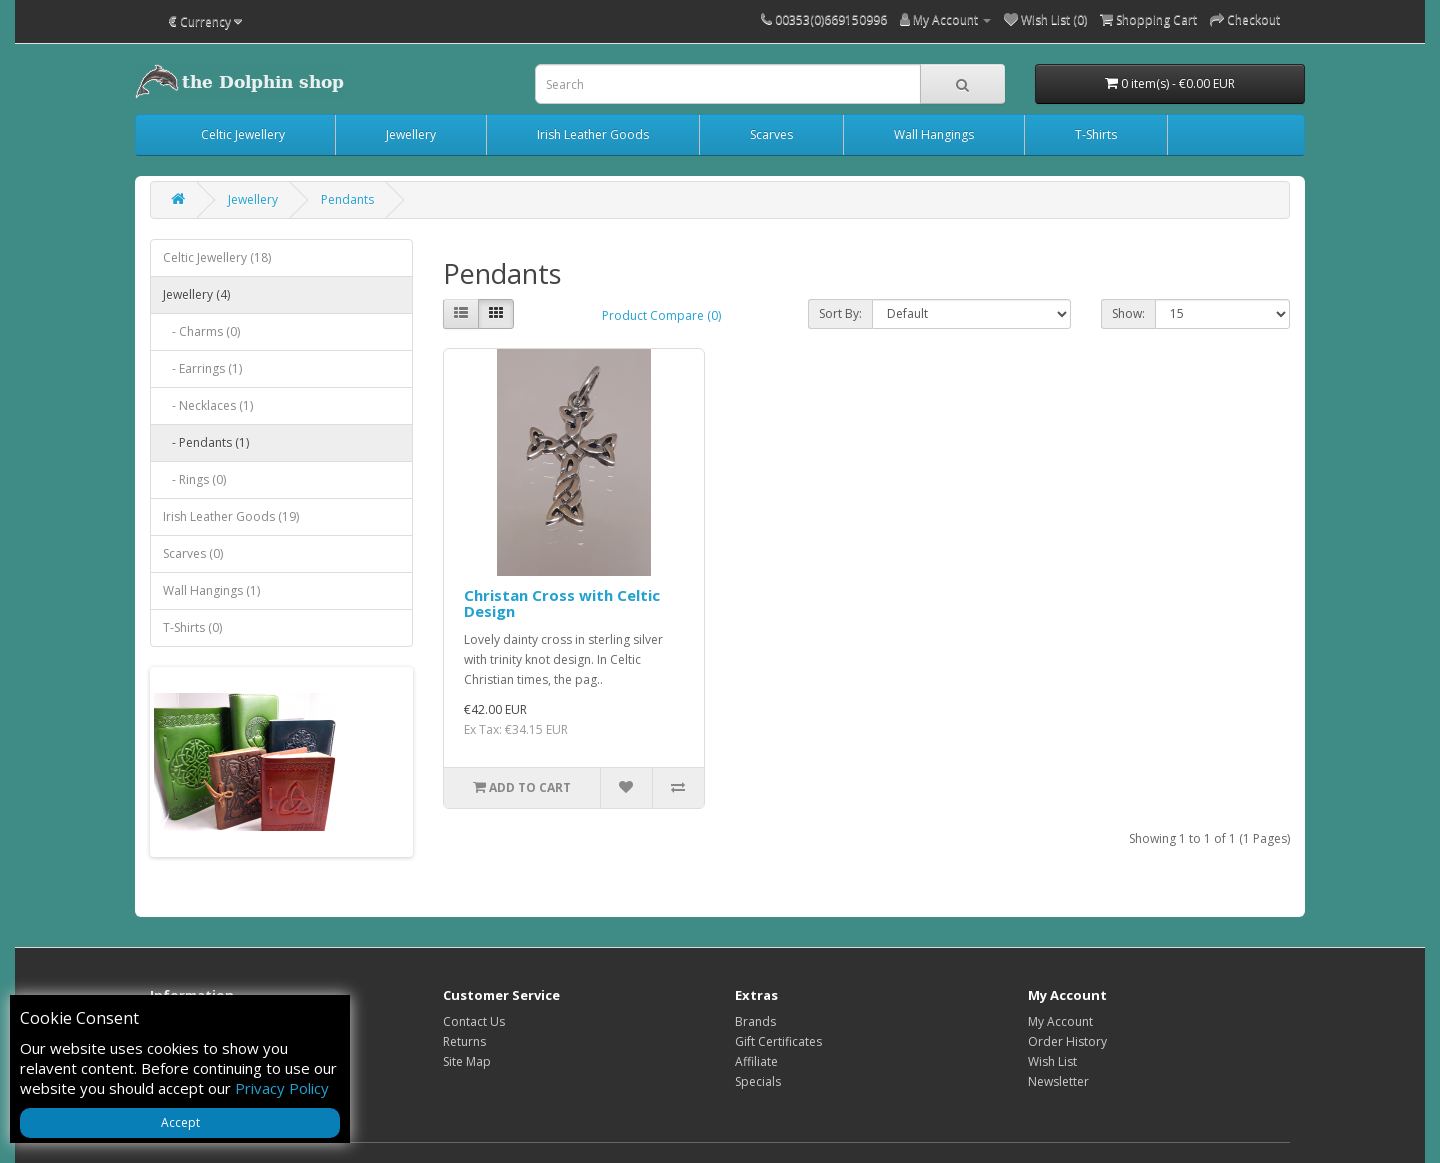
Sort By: (840, 313)
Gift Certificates (778, 1041)
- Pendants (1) (206, 442)
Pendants (347, 199)
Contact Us (474, 1021)
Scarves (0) (193, 553)
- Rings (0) (194, 479)
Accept (180, 1122)
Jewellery (411, 134)
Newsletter (1058, 1081)
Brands (755, 1021)
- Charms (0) (201, 331)
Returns (464, 1041)
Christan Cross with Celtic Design (562, 603)
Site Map (467, 1061)
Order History (1067, 1041)
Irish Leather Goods (593, 134)
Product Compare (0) (661, 315)
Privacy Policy (282, 1088)
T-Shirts (1096, 134)
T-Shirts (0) (192, 627)
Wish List (1052, 1061)
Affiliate (756, 1061)
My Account (1060, 1021)
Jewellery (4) (196, 294)
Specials (758, 1081)
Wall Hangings (934, 134)
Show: (1128, 313)
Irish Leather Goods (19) (231, 516)
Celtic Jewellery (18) (217, 257)
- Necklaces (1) (208, 405)
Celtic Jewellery (243, 134)
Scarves (771, 134)
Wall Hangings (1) (211, 590)
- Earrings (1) (202, 368)
